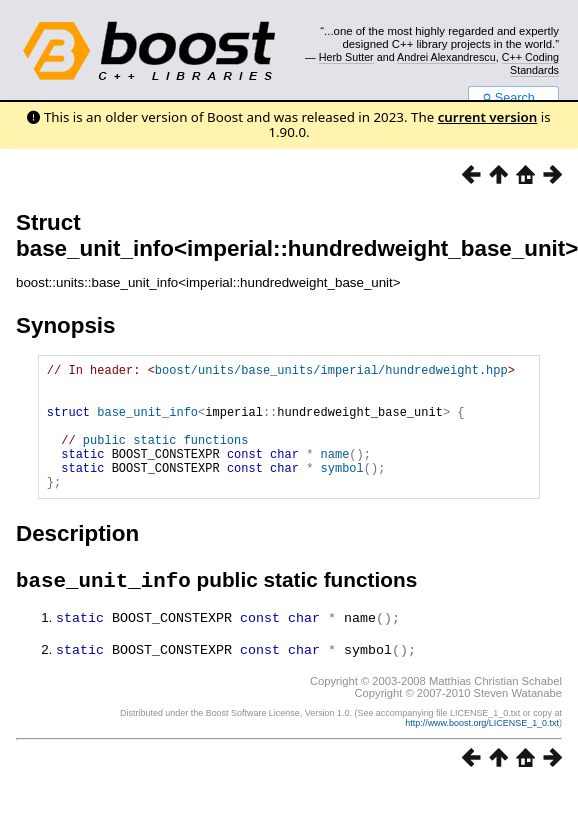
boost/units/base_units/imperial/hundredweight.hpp (331, 372)
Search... (513, 98)
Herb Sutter (346, 57)
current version (488, 117)
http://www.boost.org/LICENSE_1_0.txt (482, 751)
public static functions (166, 457)
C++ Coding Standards (530, 63)
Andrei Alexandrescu (446, 57)
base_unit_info (147, 423)
